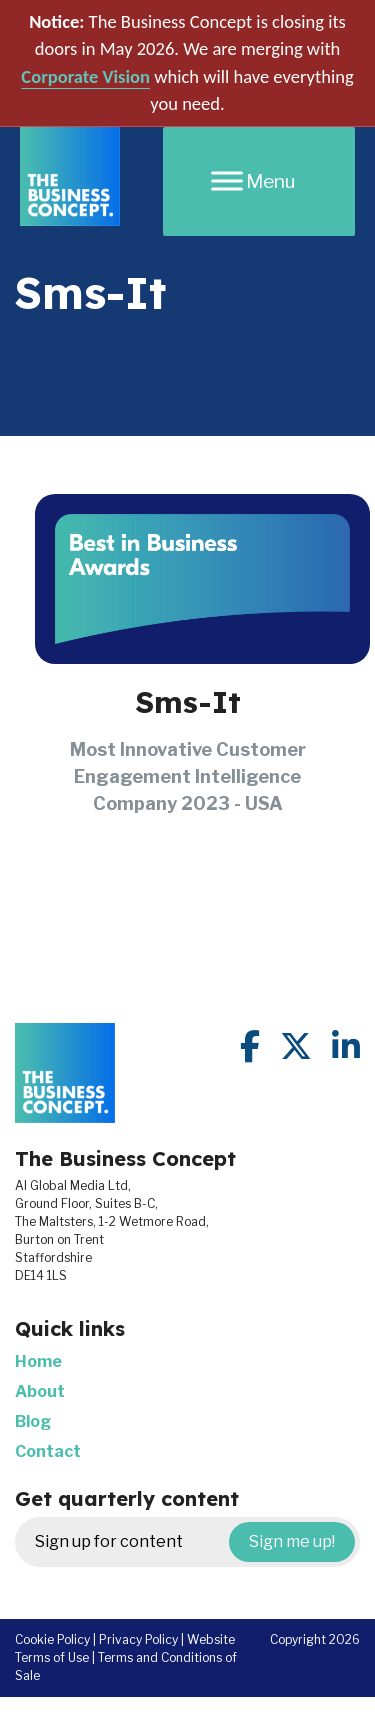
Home (38, 1361)
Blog (33, 1421)
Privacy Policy (138, 1639)
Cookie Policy (52, 1639)
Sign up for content (195, 1542)
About (40, 1391)
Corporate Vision (85, 76)
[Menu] (259, 181)
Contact (48, 1451)
